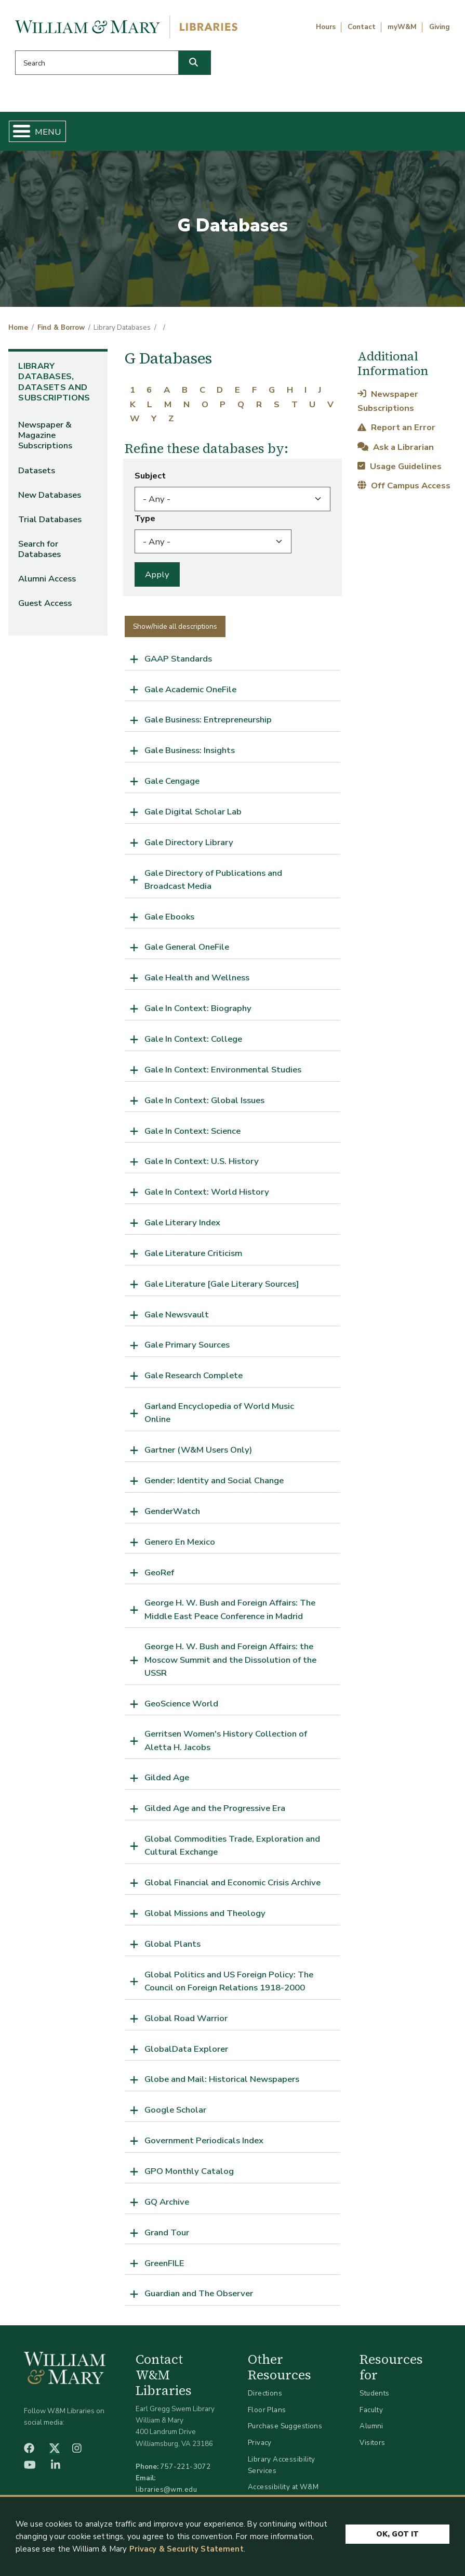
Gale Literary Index (182, 1222)
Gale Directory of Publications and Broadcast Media (213, 879)
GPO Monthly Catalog (189, 2171)
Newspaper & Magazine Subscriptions (45, 435)
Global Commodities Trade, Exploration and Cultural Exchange (232, 1845)
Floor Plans (267, 2410)
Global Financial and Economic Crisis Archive (232, 1882)
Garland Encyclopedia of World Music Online (219, 1412)
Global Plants (172, 1944)
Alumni (371, 2426)
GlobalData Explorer (186, 2049)
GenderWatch (172, 1511)
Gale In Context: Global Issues (204, 1100)
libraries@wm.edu (166, 2489)
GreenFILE (164, 2263)
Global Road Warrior (186, 2018)
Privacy (260, 2443)
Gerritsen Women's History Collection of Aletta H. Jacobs (225, 1740)
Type (145, 518)
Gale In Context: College (193, 1039)
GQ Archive (166, 2202)
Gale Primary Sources (187, 1345)
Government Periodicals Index (203, 2140)
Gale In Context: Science (192, 1131)
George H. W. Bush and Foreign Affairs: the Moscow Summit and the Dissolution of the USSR (230, 1659)
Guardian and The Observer (198, 2293)
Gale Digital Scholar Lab (193, 812)
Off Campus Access (403, 485)
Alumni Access (47, 579)
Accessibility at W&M (283, 2487)
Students (374, 2393)
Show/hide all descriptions (175, 626)
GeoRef (159, 1572)
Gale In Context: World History (206, 1192)
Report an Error (396, 427)
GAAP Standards (178, 659)
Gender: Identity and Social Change (214, 1480)
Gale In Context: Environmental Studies (222, 1070)
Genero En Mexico (179, 1542)
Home (18, 327)
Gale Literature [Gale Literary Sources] (221, 1284)
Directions (265, 2393)
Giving (439, 27)
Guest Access (45, 603)
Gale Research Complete (193, 1375)
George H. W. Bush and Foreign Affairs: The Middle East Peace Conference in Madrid (229, 1609)
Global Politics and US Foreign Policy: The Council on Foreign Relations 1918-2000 (228, 1981)
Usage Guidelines (399, 466)
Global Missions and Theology (204, 1913)
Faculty (371, 2410)
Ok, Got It (397, 2531)
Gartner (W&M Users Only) (198, 1450)
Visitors (372, 2443)
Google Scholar (175, 2110)
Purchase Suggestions (285, 2426)
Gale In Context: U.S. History (201, 1161)
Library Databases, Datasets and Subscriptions (54, 381)
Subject (150, 476)
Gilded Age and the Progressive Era (214, 1808)
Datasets (36, 470)
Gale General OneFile (186, 947)
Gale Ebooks (169, 917)
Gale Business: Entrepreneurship (208, 720)
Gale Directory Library (188, 842)
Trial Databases (50, 519)
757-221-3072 (185, 2466)
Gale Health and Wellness (196, 977)
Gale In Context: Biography (197, 1008)
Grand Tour (166, 2232)
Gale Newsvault (176, 1315)
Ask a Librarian (395, 447)
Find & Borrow (61, 327)
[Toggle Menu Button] (17, 131)
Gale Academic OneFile (190, 689)
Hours (326, 27)
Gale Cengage (172, 781)
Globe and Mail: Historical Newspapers (221, 2079)
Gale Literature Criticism (193, 1253)
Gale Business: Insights (189, 750)
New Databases (49, 495)
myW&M (402, 27)
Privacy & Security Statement (186, 2549)
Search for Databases (39, 549)
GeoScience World (181, 1704)
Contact (362, 27)
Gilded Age (166, 1777)
